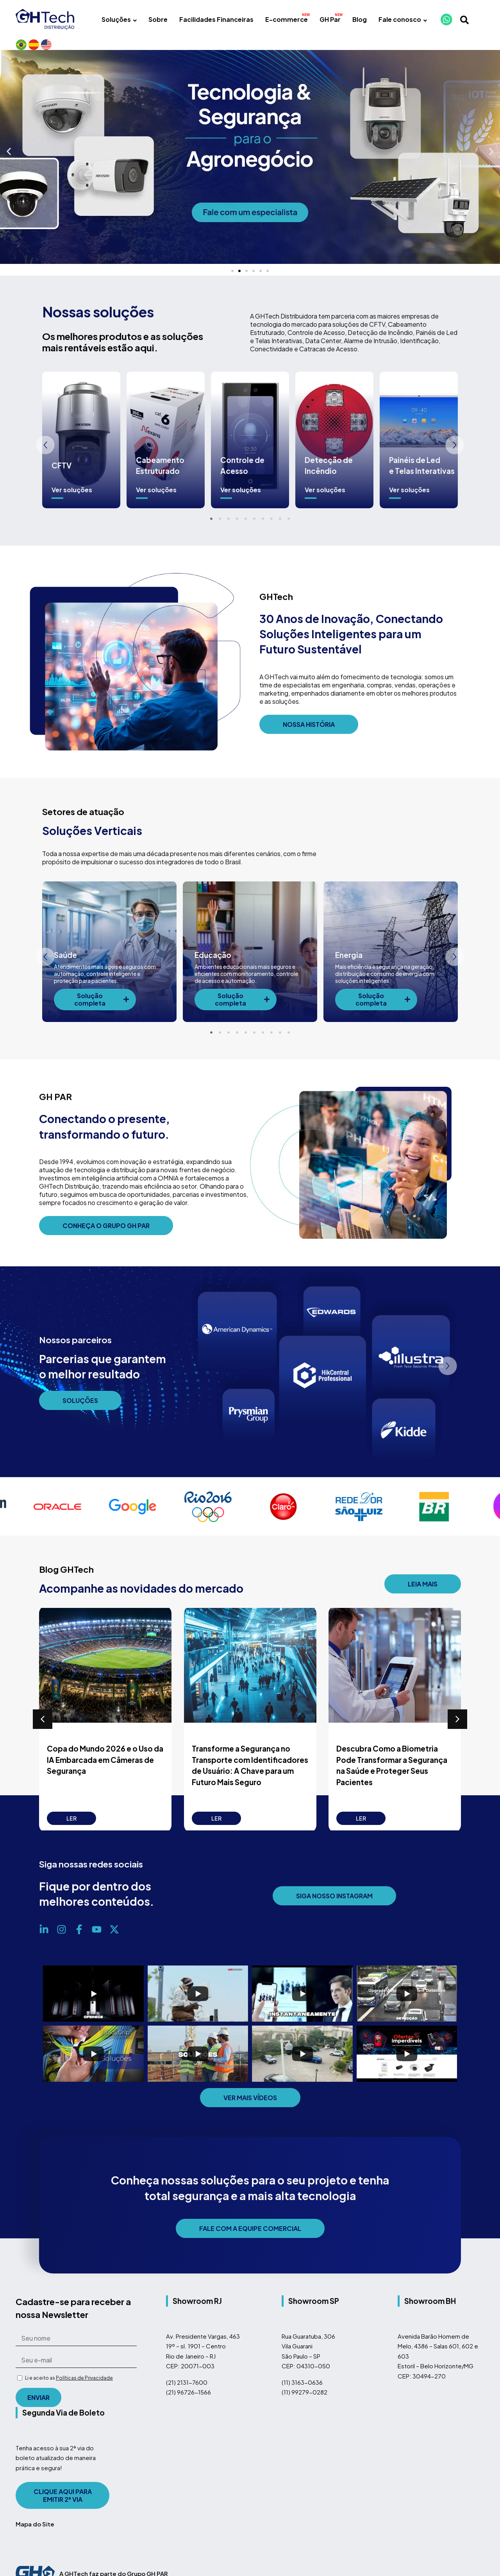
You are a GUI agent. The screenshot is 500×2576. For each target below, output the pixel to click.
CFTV (61, 476)
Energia (348, 965)
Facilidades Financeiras (216, 19)
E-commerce (286, 19)
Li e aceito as (69, 2389)
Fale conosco (403, 19)
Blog (359, 19)
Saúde (65, 965)
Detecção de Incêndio (329, 476)
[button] (9, 162)
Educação (213, 965)
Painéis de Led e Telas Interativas (422, 476)
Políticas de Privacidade (84, 2389)
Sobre (158, 19)
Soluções (119, 19)
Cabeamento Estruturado (160, 476)
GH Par (330, 19)
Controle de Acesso (242, 476)
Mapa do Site (35, 2535)
